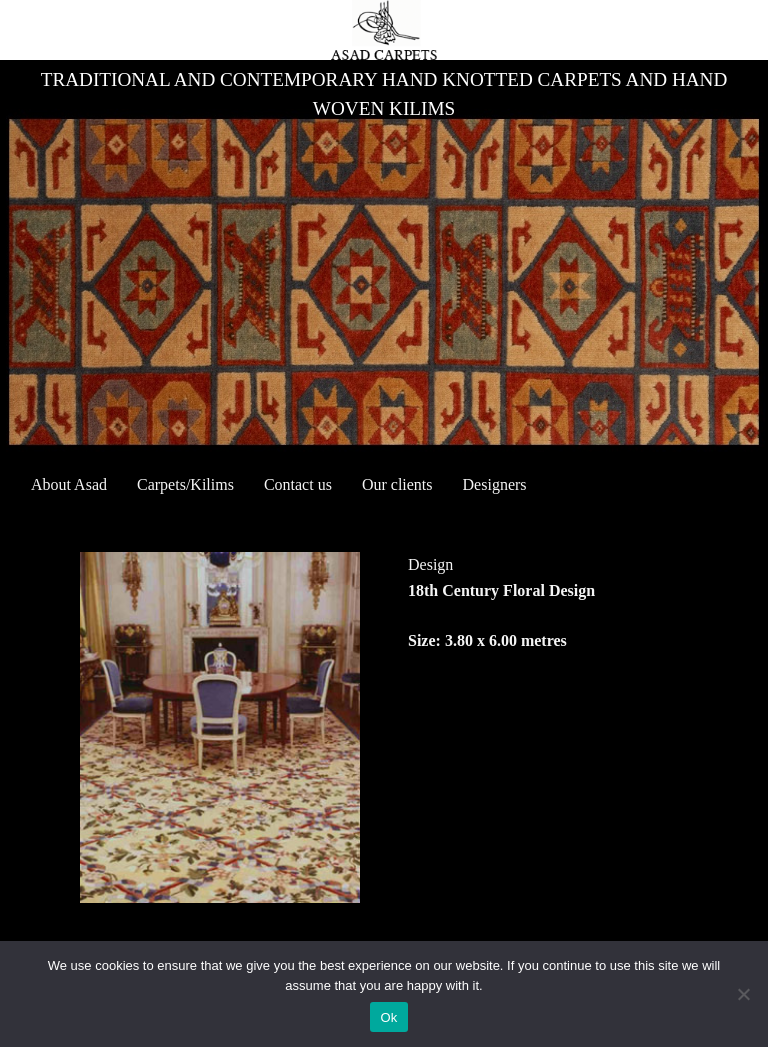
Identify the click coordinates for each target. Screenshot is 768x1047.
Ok (388, 1017)
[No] (743, 994)
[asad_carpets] (383, 30)
